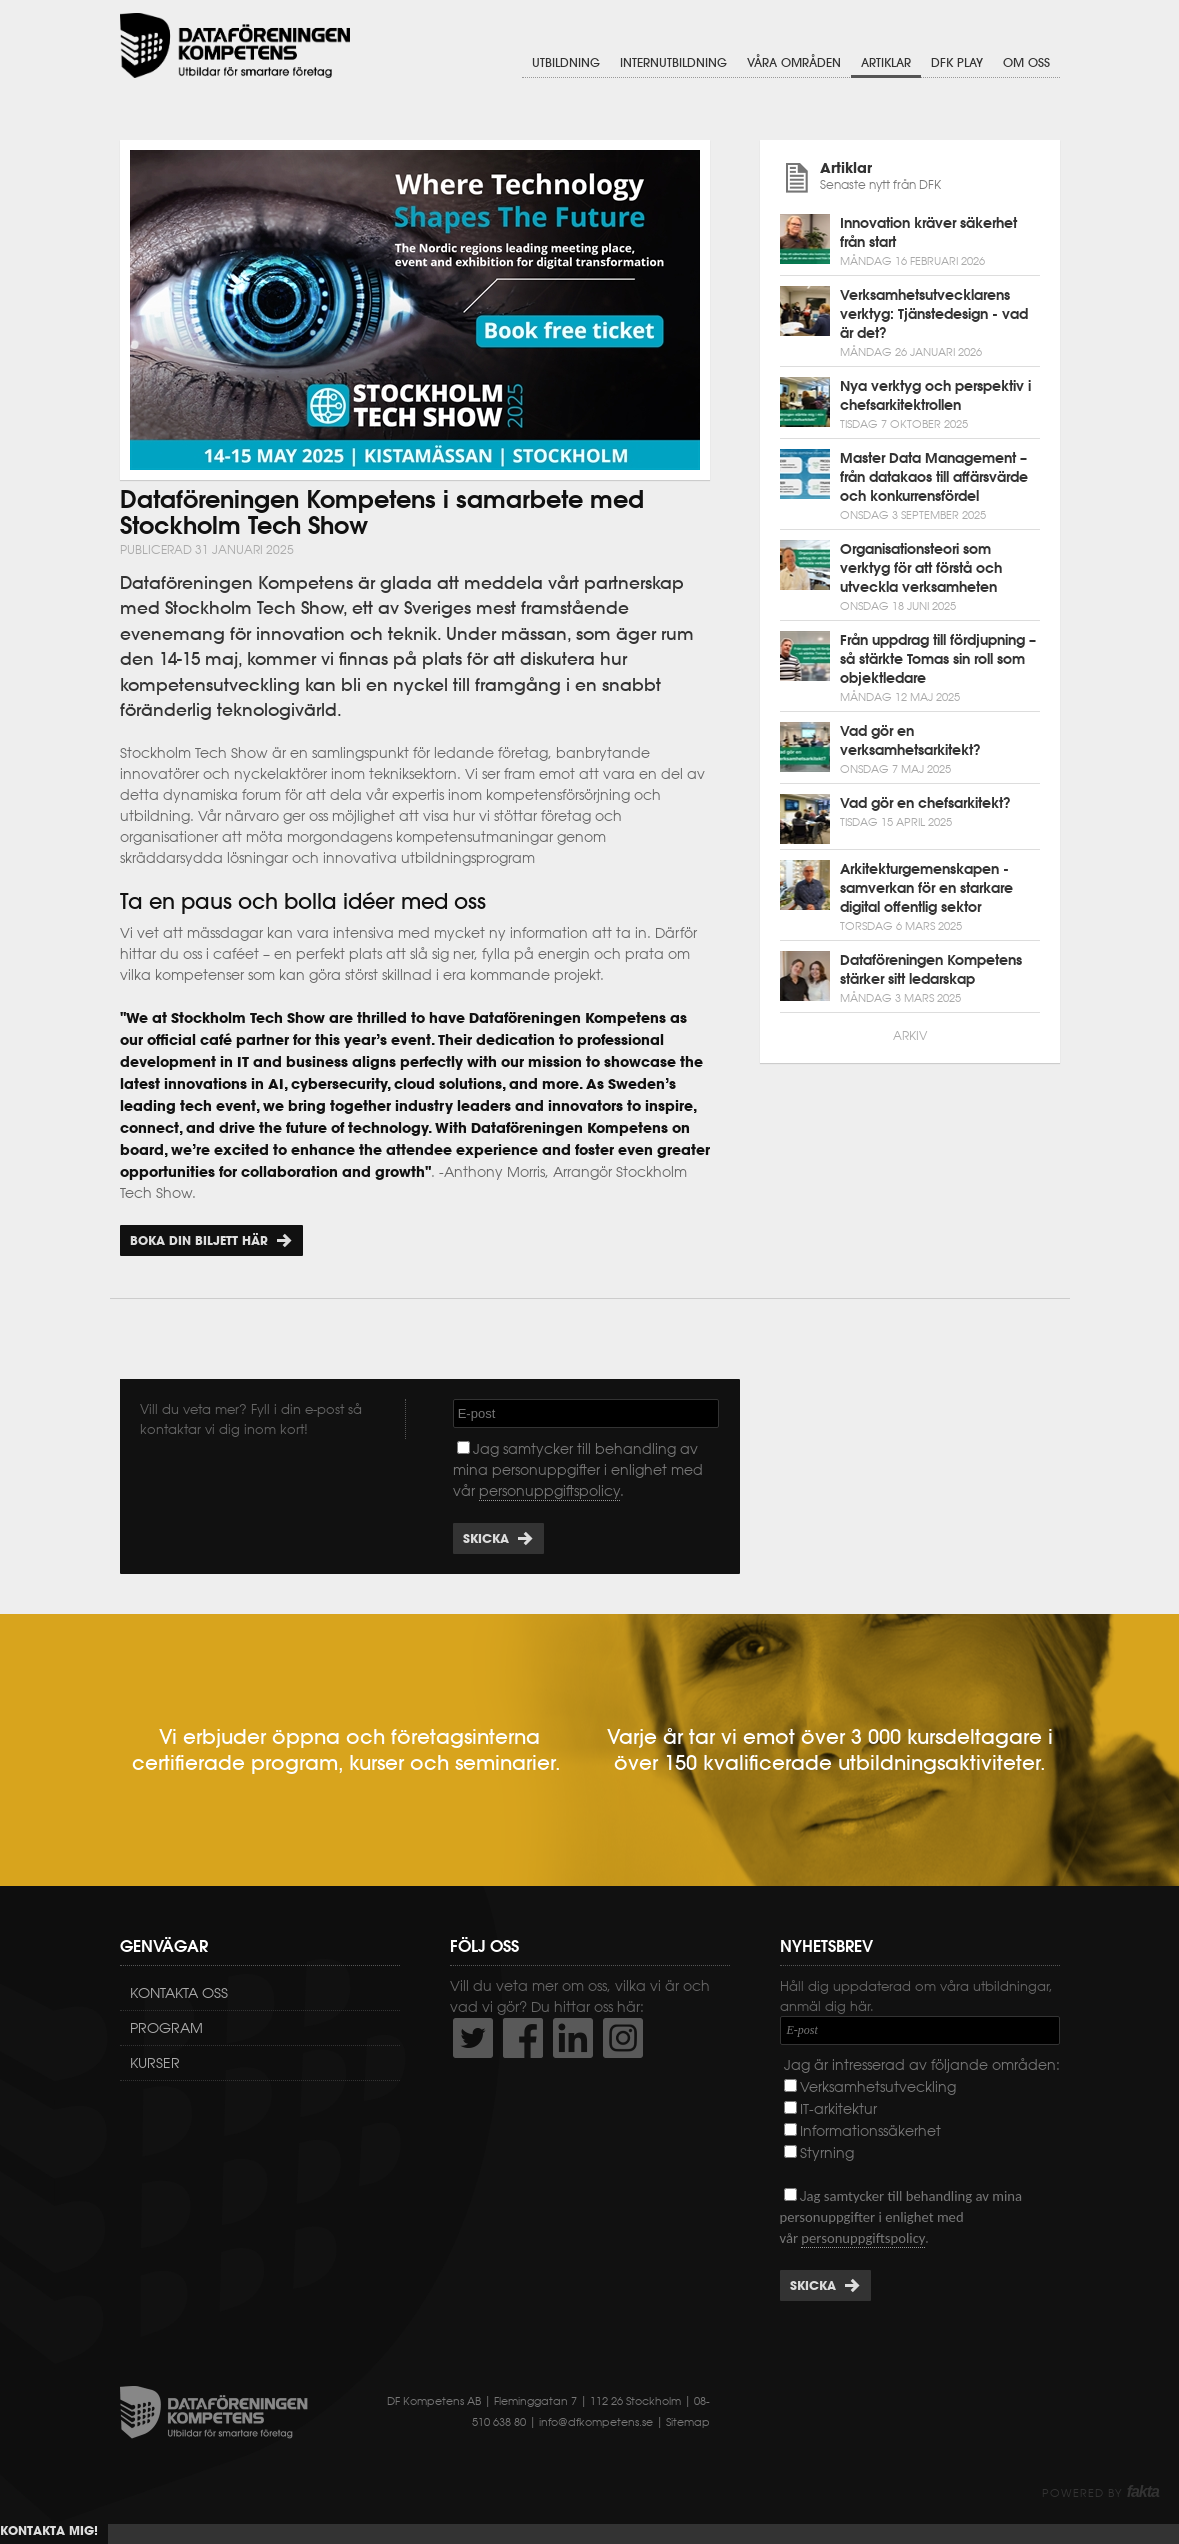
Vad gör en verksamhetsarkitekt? (910, 740)
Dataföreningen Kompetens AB (235, 45)
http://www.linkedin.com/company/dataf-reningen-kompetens (573, 2038)
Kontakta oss (179, 1993)
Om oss (1026, 62)
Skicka (486, 1538)
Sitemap (688, 2422)
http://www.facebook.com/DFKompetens (523, 2038)
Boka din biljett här (199, 1240)
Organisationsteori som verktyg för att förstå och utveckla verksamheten (921, 568)
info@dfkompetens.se (596, 2422)
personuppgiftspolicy (549, 1491)
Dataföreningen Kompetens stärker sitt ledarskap (931, 969)
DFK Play (957, 62)
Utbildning (566, 62)
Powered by (1100, 2493)
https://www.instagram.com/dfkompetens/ (623, 2038)
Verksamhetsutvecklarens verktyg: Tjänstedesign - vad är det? (934, 314)
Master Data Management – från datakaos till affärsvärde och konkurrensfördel (934, 477)
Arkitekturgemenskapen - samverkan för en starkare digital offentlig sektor (926, 888)
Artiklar (886, 62)
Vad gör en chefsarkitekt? (925, 803)
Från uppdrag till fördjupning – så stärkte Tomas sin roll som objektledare (938, 659)
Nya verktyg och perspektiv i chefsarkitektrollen (935, 395)
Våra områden (794, 62)
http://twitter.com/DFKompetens (473, 2038)
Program (166, 2028)
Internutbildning (673, 62)
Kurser (155, 2063)
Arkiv (910, 1035)
